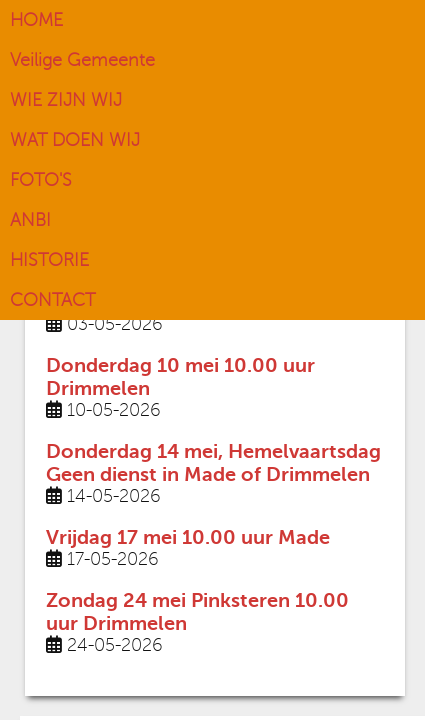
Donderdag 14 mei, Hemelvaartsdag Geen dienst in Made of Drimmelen (213, 463)
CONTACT (52, 300)
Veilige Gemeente (82, 60)
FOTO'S (41, 180)
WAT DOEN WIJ (75, 140)
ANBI (30, 220)
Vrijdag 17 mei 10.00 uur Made (188, 537)
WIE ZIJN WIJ (66, 100)
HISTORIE (49, 260)
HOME (36, 20)
